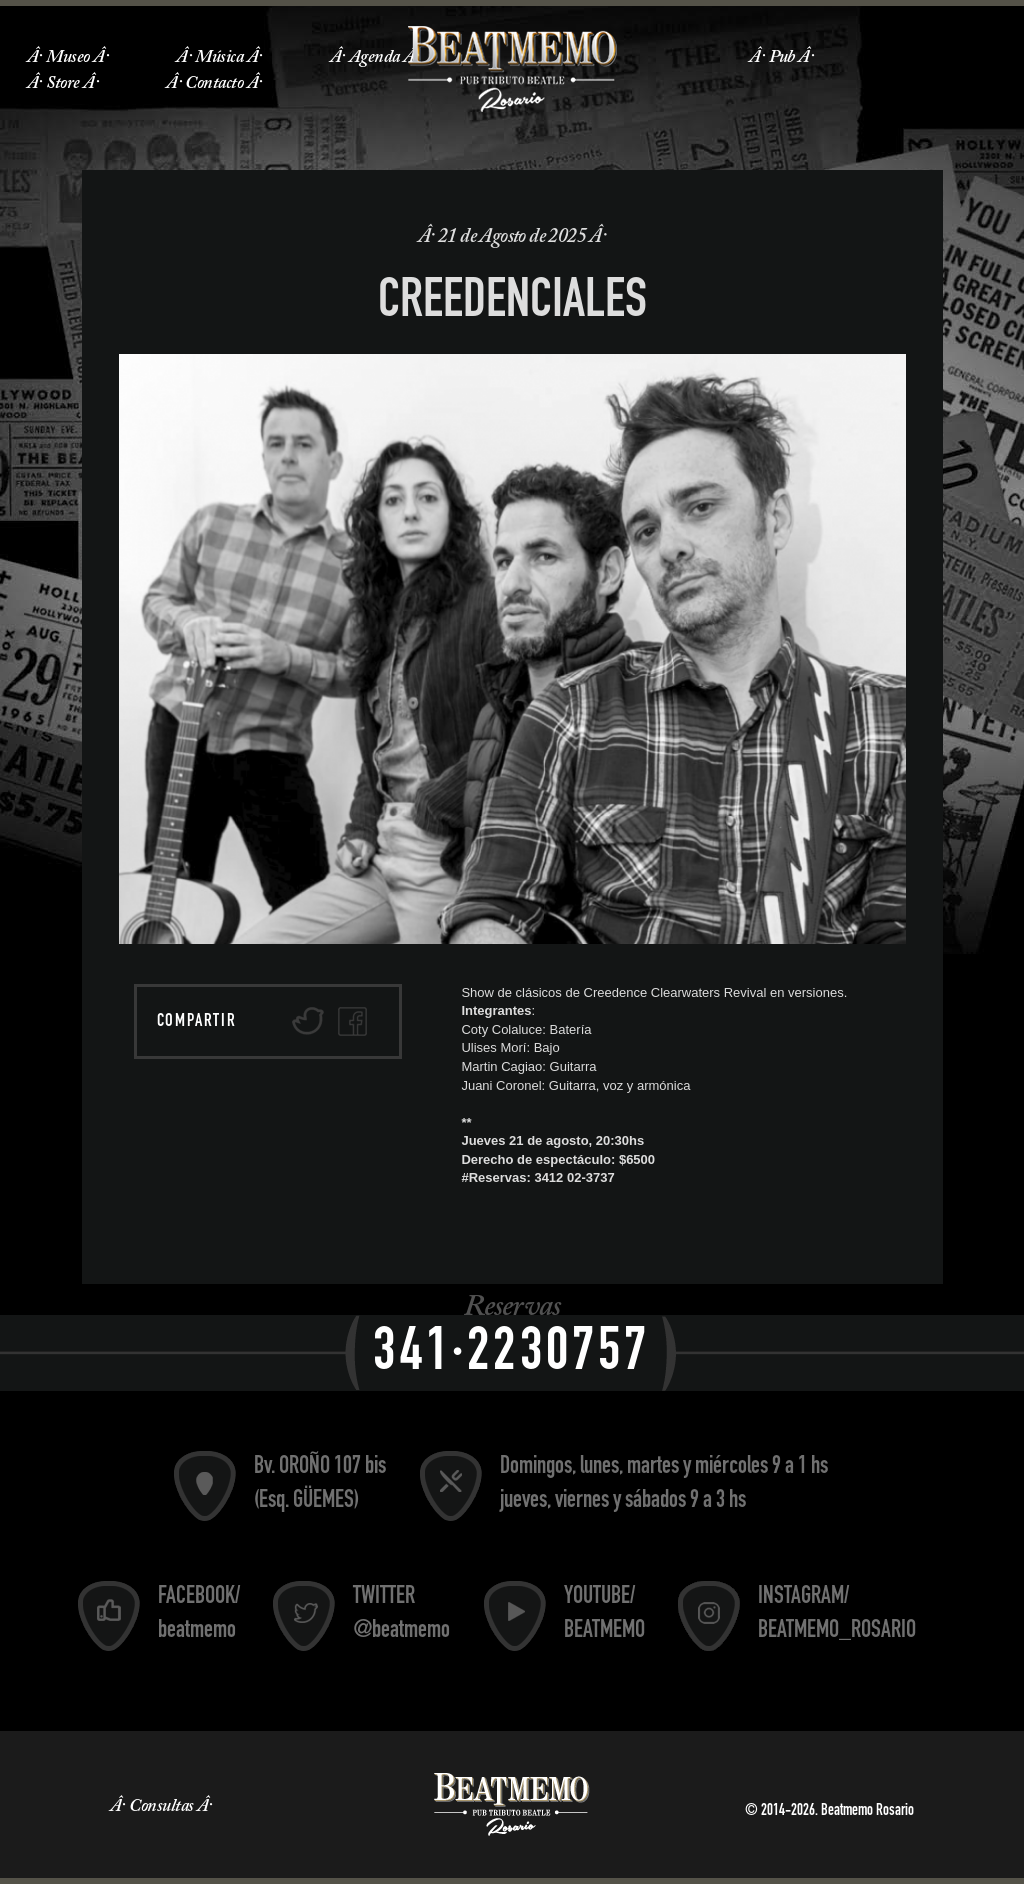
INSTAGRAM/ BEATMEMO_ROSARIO (837, 1615)
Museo (67, 58)
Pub (782, 58)
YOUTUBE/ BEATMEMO (604, 1615)
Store (62, 84)
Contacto (214, 84)
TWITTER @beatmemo (401, 1615)
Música (219, 58)
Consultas (161, 1807)
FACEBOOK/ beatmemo (199, 1615)
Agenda (374, 58)
